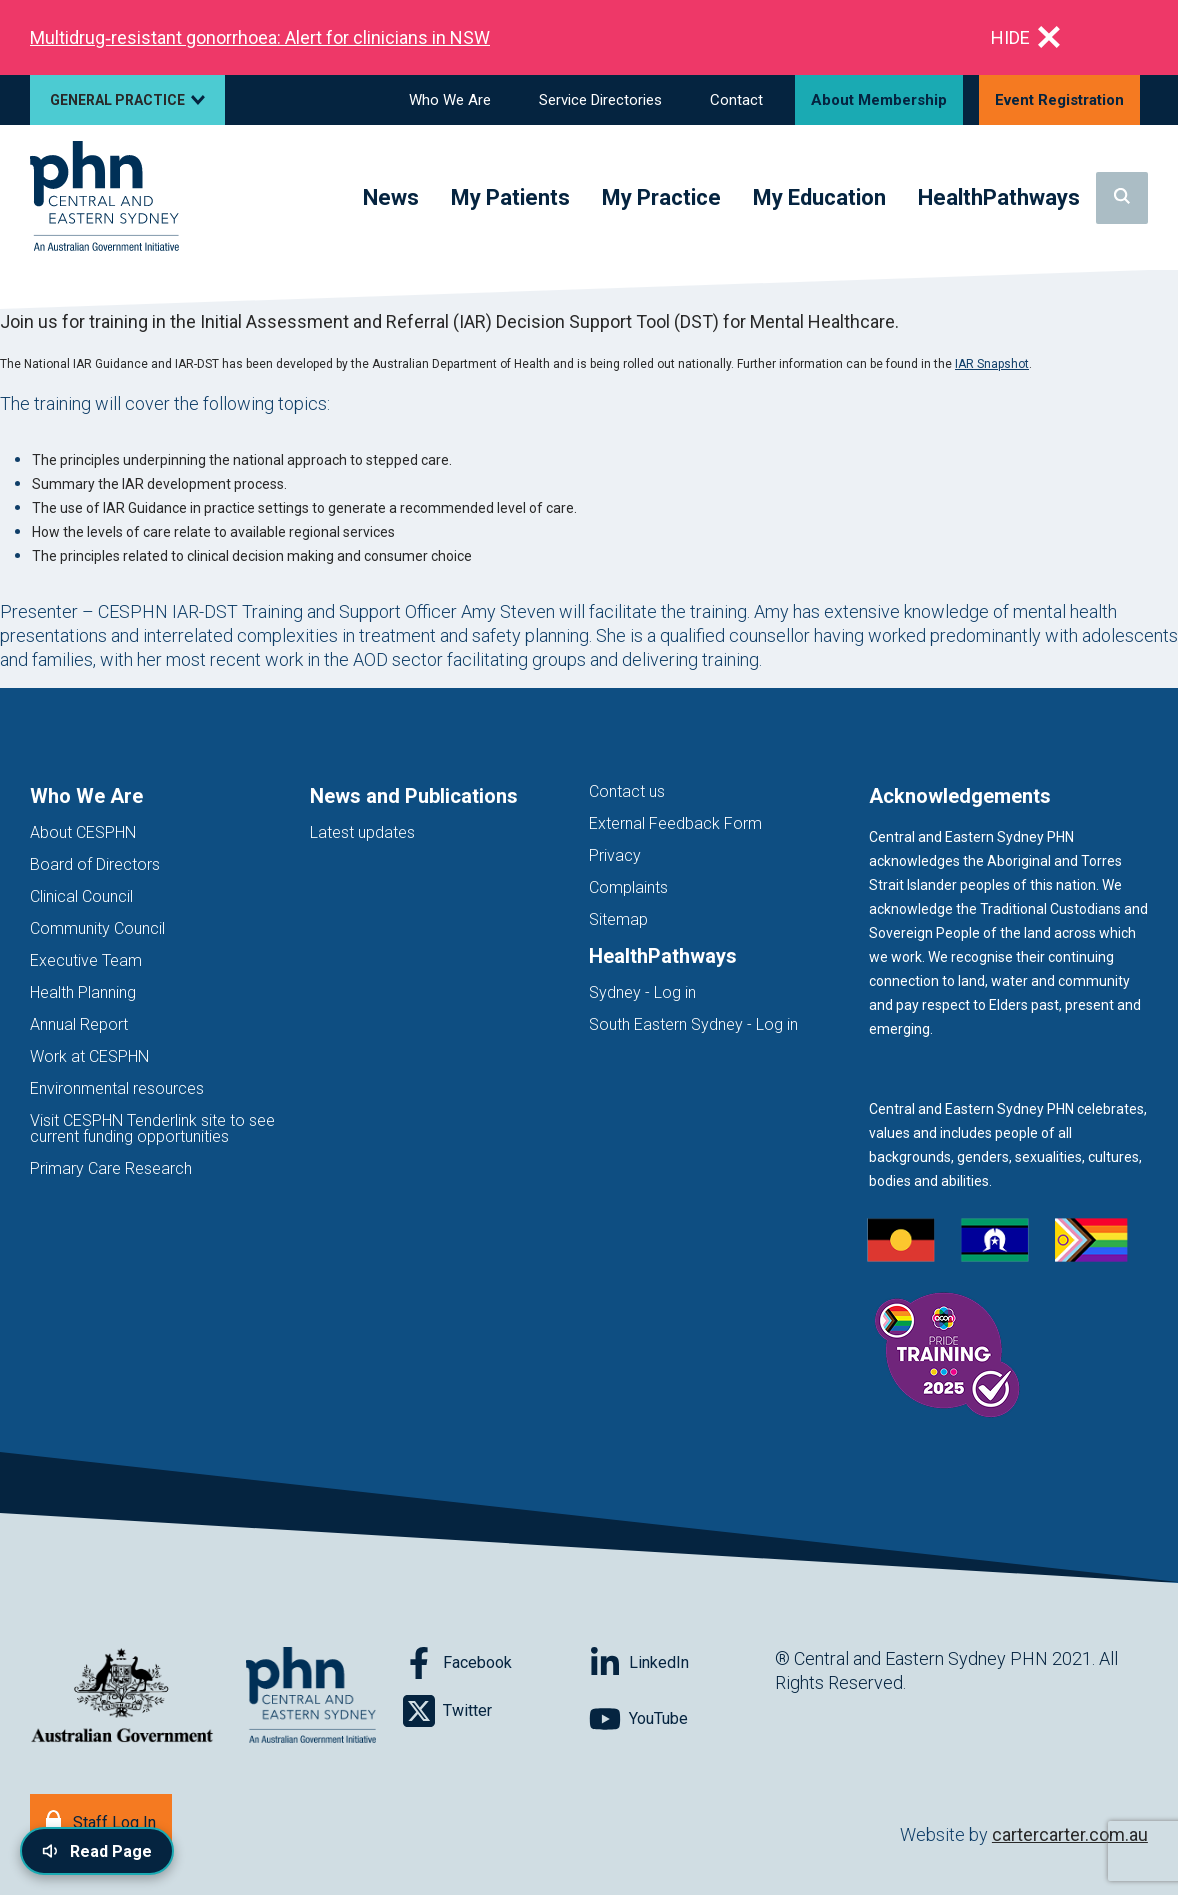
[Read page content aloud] (97, 1851)
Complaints (628, 887)
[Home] (104, 197)
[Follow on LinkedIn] (682, 1663)
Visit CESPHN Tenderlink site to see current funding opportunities (152, 1128)
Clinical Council (81, 896)
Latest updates (362, 832)
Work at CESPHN (89, 1056)
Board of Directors (95, 864)
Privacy (615, 855)
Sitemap (618, 919)
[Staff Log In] (101, 1820)
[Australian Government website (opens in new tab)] (122, 1696)
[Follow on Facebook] (496, 1663)
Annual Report (79, 1024)
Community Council (97, 928)
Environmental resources (117, 1088)
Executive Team (86, 960)
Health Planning (83, 992)
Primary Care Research (111, 1168)
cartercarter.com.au (1070, 1834)
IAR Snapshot (992, 364)
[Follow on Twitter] (496, 1711)
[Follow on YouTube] (682, 1719)
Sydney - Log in (642, 992)
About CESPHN (83, 832)
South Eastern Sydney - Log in (693, 1024)
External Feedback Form (675, 823)
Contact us (627, 791)
